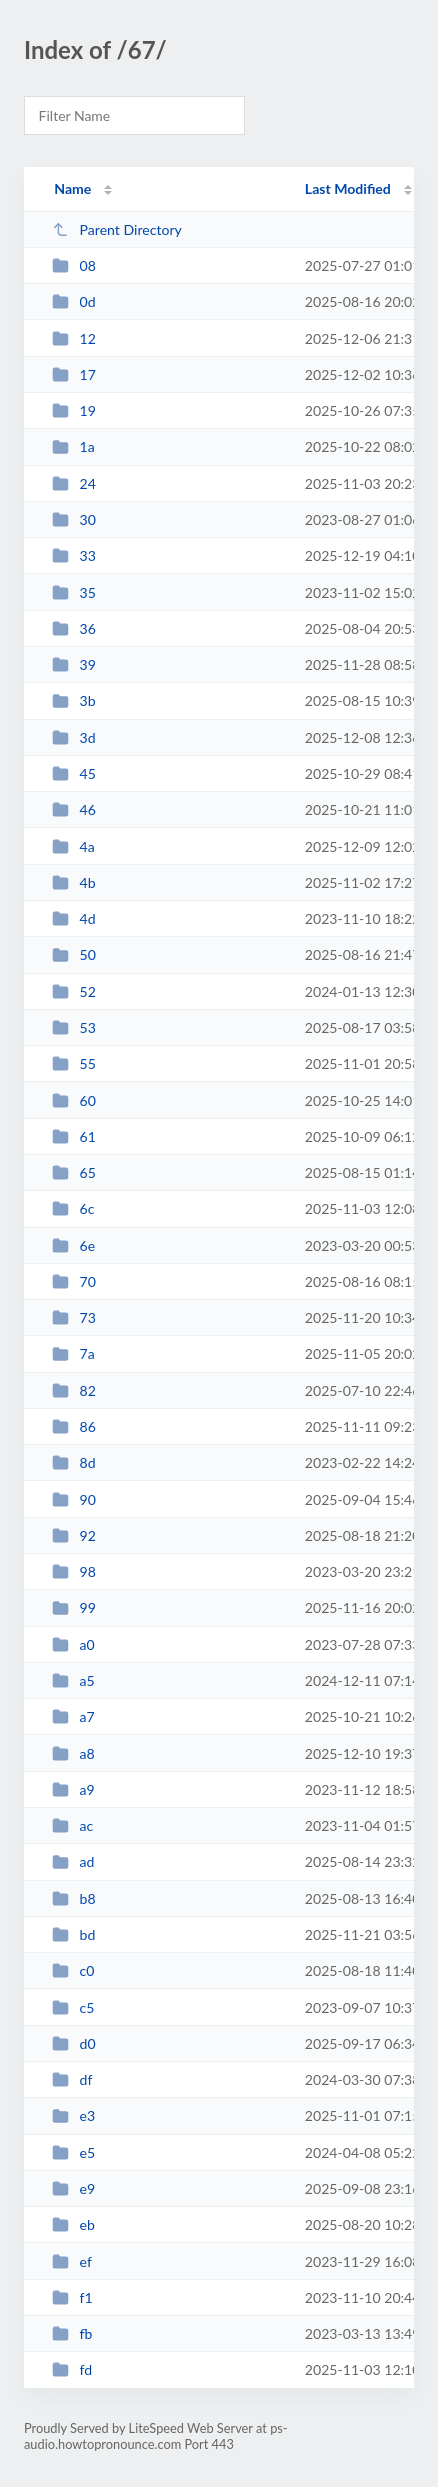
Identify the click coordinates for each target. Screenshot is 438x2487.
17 (74, 374)
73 (74, 1317)
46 (74, 809)
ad (73, 1861)
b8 (74, 1898)
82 (74, 1390)
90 (74, 1499)
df (72, 2079)
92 (74, 1535)
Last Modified (348, 188)
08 (74, 265)
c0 (73, 1970)
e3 (73, 2115)
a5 (73, 1680)
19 (74, 410)
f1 (72, 2297)
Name (72, 188)
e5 (73, 2152)
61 (74, 1136)
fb (72, 2333)
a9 (73, 1789)
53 (74, 1027)
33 (74, 555)
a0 (73, 1644)
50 (74, 954)
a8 (73, 1753)
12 (74, 338)
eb (73, 2224)
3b (74, 700)
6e (73, 1245)
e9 (73, 2188)
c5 (73, 2007)
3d (74, 737)
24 (74, 483)
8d (74, 1462)
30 (74, 519)
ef (72, 2261)
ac (72, 1825)
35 (74, 592)
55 (74, 1063)
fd (72, 2369)
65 (74, 1172)
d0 (74, 2043)
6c (73, 1208)
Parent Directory (117, 229)
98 (74, 1571)
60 (74, 1100)
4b (74, 882)
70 (74, 1281)
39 (74, 664)
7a (73, 1353)
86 (74, 1426)
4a (73, 846)
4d (74, 918)
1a (73, 446)
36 (74, 628)
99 (74, 1607)
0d (74, 301)
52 (74, 991)
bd (73, 1934)
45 (74, 773)
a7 (73, 1716)
